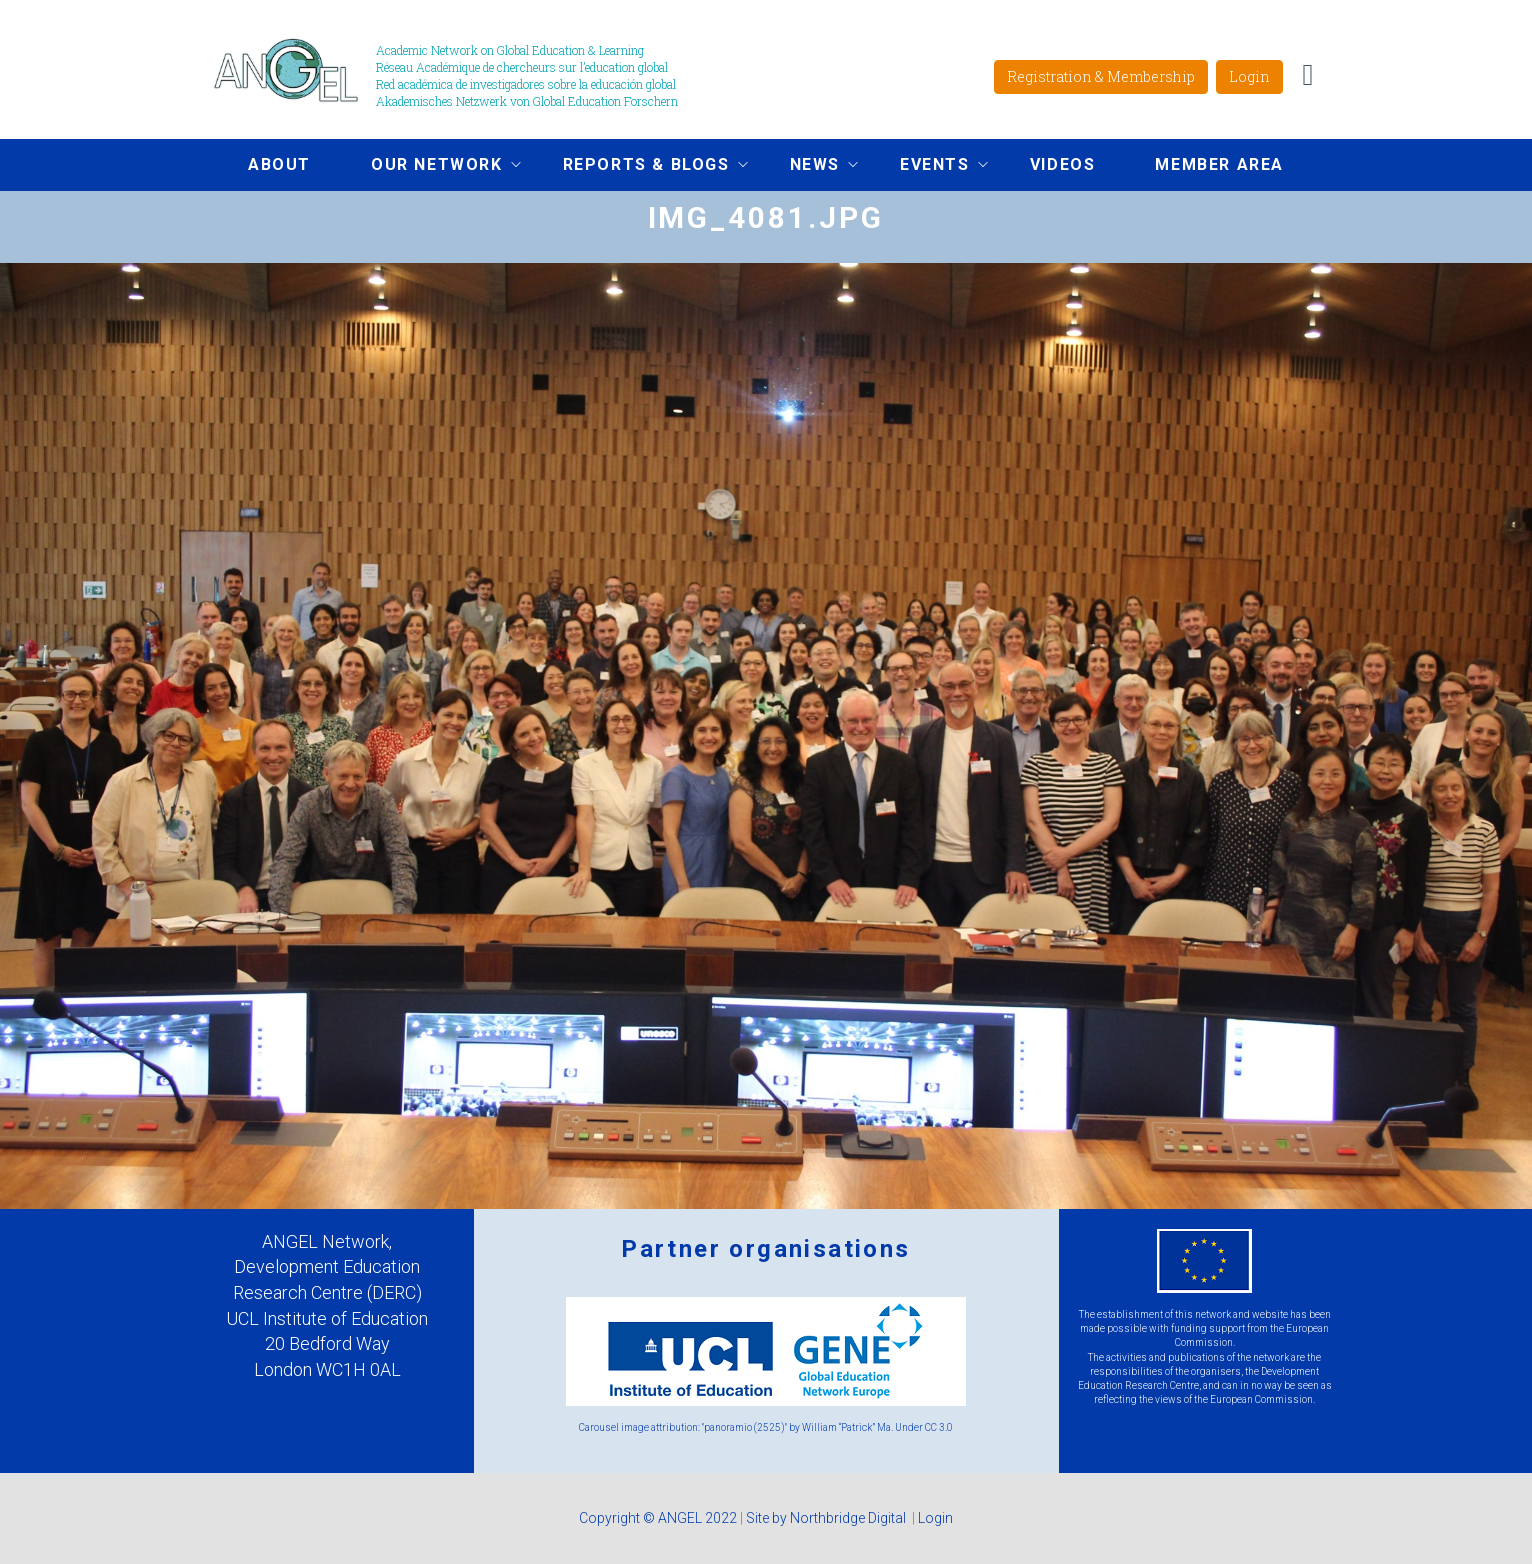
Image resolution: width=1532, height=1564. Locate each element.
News (809, 167)
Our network (431, 167)
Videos (1063, 164)
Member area (1219, 164)
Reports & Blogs (640, 167)
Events (929, 167)
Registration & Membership (1101, 76)
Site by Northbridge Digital (827, 1518)
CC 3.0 (939, 1427)
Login (1249, 76)
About (279, 164)
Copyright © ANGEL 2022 (658, 1518)
